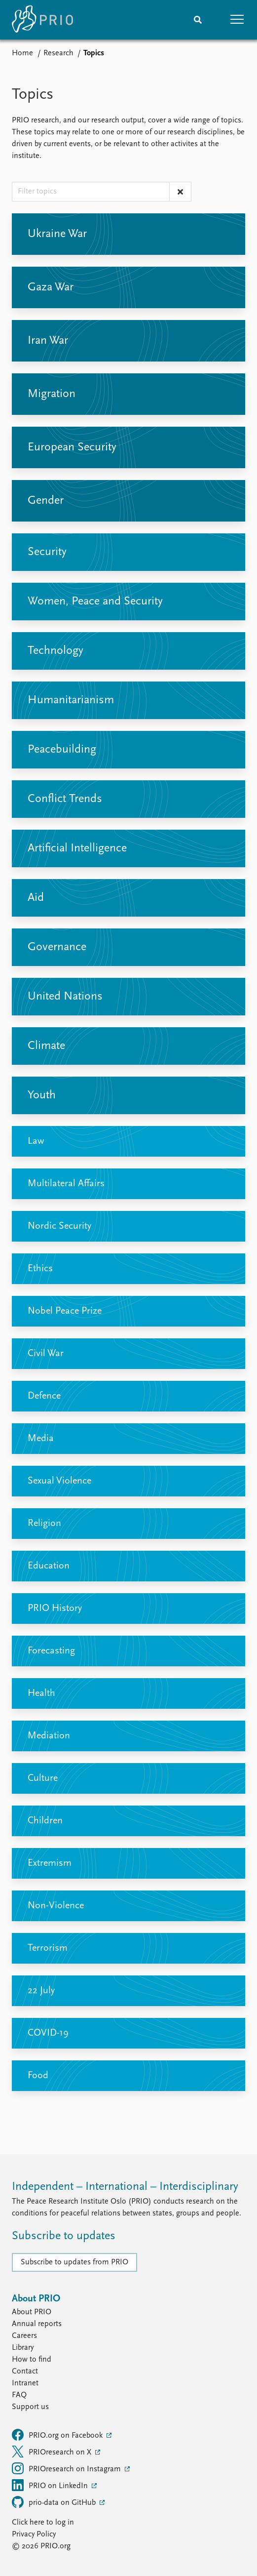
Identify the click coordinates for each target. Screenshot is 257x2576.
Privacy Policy (34, 2534)
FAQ (19, 2395)
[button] (237, 20)
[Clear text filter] (180, 191)
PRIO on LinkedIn (51, 2485)
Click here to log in (43, 2523)
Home (22, 53)
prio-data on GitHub (55, 2502)
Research (58, 53)
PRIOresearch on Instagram (67, 2468)
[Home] (42, 20)
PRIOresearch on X (52, 2451)
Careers (24, 2336)
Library (23, 2348)
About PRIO (31, 2312)
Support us (30, 2407)
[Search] (198, 20)
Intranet (25, 2383)
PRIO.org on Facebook (58, 2435)
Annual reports (37, 2324)
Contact (25, 2371)
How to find (31, 2360)
